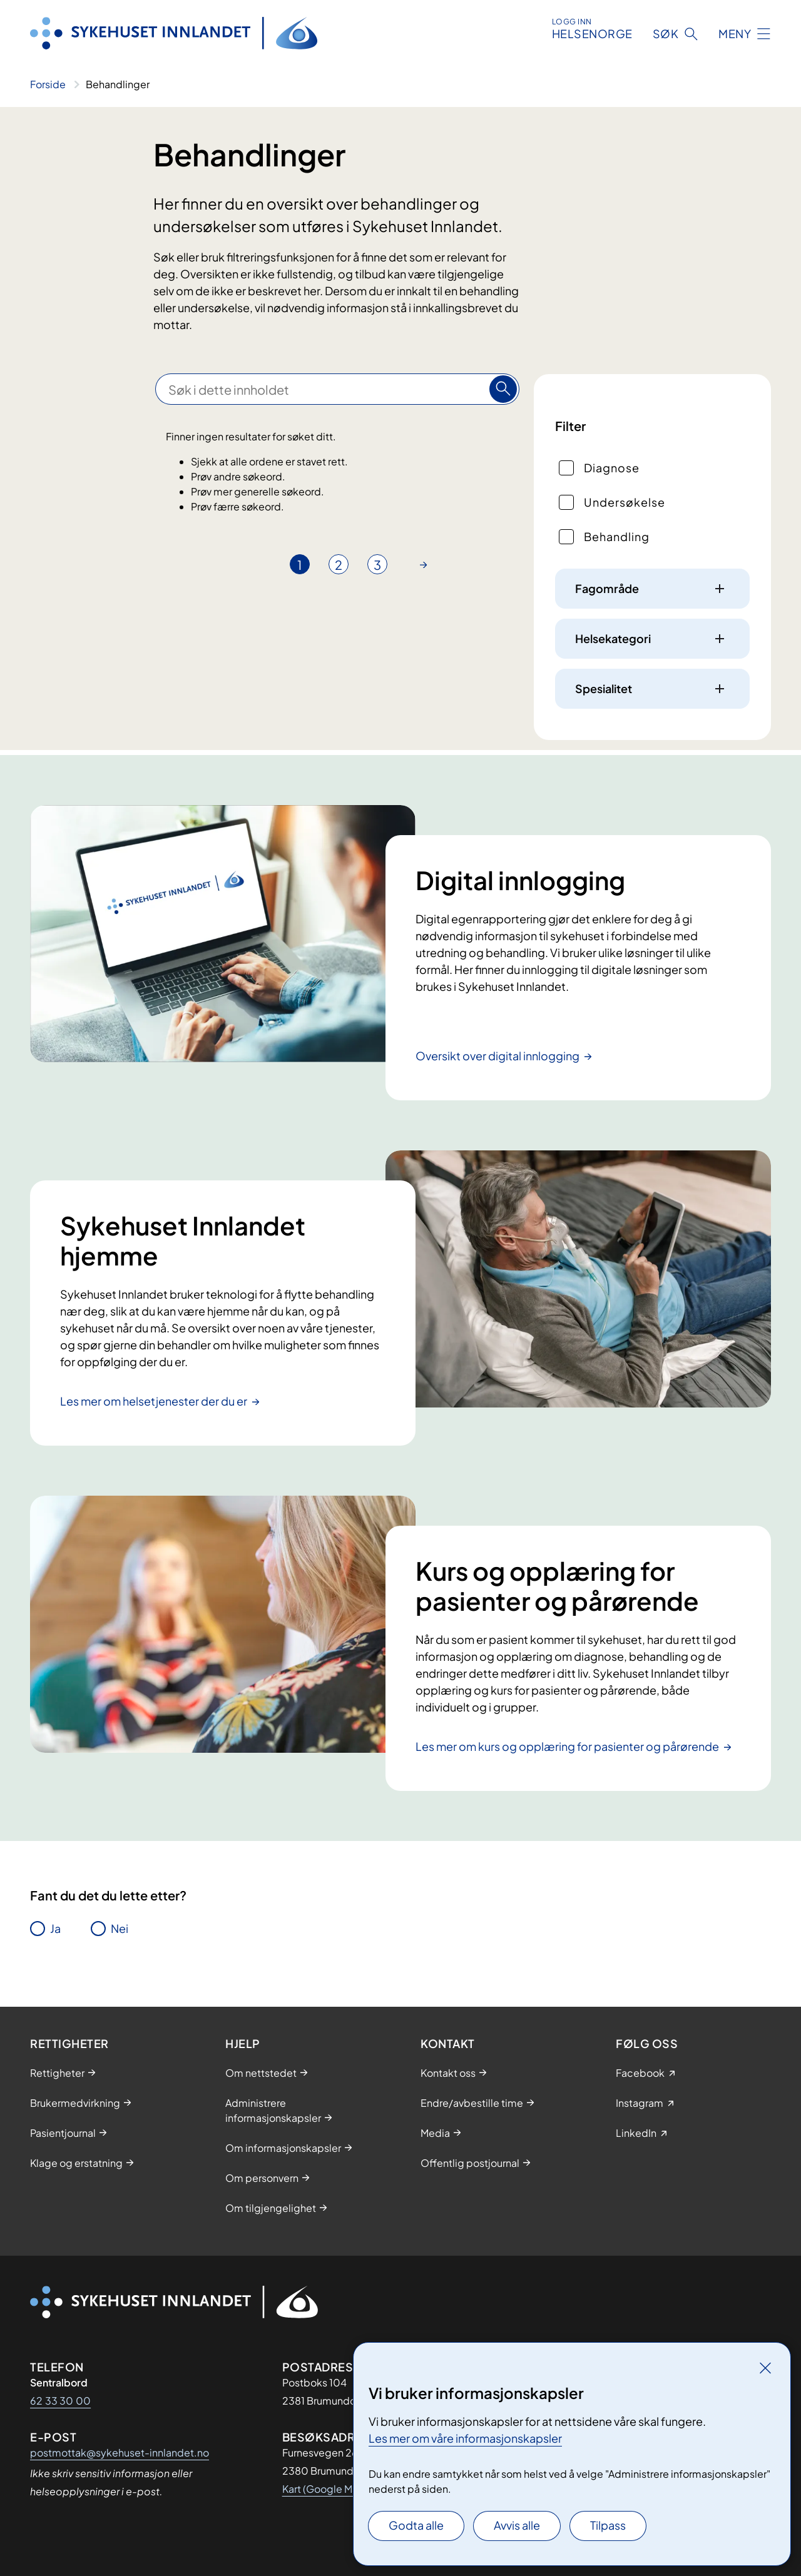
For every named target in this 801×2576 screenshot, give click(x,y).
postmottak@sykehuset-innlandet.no (119, 2452)
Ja (55, 1928)
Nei (119, 1928)
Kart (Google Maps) (327, 2488)
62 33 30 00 (60, 2400)
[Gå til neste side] (424, 564)
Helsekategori (613, 638)
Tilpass (608, 2525)
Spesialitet (603, 688)
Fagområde (607, 588)
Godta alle (416, 2525)
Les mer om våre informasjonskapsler (465, 2438)
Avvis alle (517, 2525)
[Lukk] (765, 2368)
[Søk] (503, 389)
